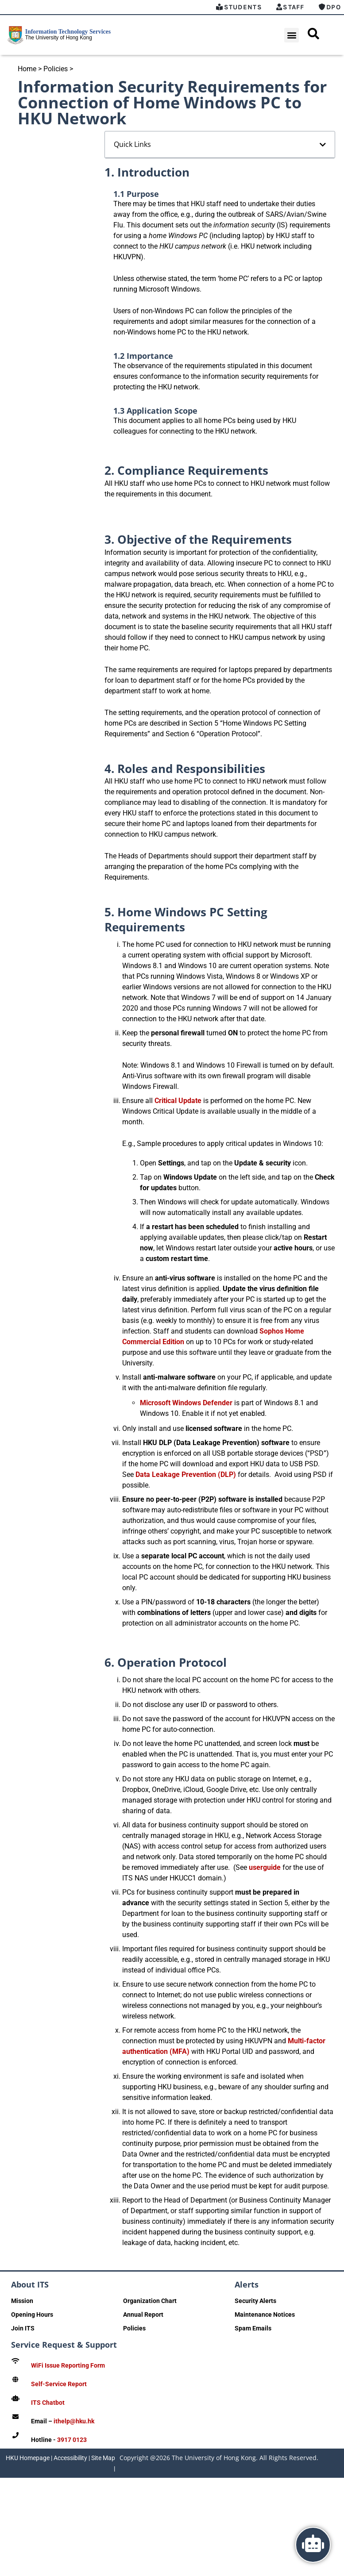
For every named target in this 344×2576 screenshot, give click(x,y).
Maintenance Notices (265, 2314)
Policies (55, 69)
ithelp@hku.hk (74, 2421)
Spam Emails (253, 2328)
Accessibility (70, 2457)
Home (27, 69)
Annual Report (143, 2314)
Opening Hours (32, 2314)
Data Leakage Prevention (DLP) (185, 1474)
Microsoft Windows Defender (186, 1403)
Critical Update (178, 1100)
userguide (265, 1867)
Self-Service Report (59, 2384)
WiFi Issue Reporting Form (68, 2365)
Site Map (103, 2457)
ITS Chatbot (48, 2402)
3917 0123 (72, 2439)
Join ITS (23, 2328)
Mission (22, 2300)
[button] (291, 35)
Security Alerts (255, 2300)
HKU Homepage (28, 2457)
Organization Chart (150, 2300)
